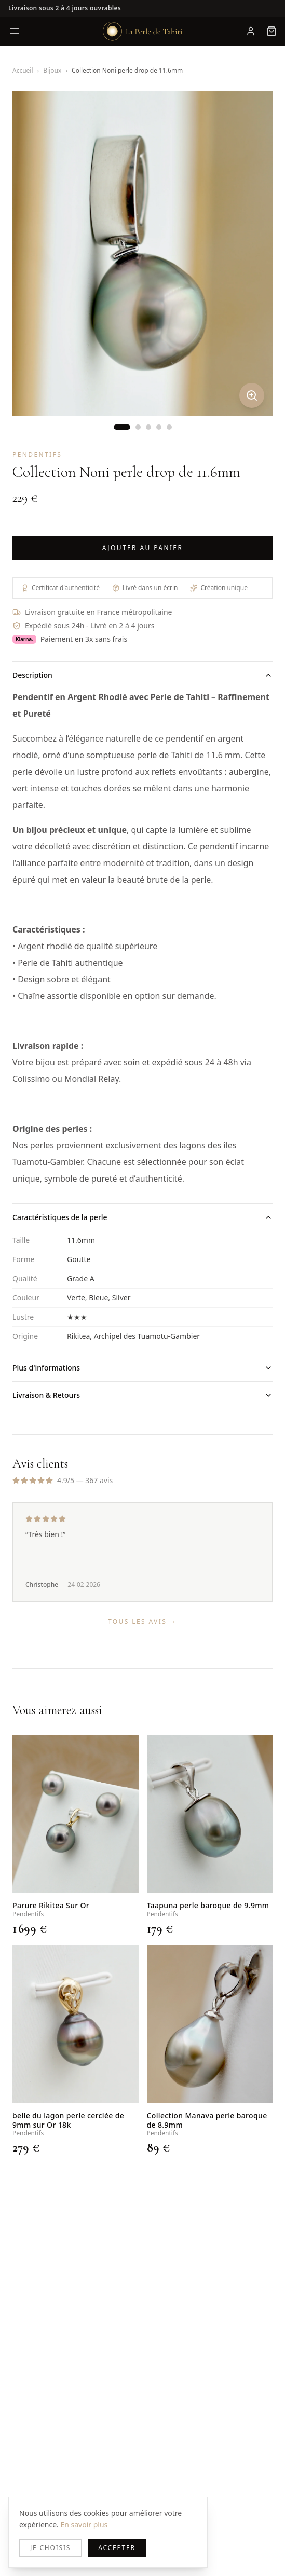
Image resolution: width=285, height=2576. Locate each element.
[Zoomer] (251, 395)
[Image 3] (148, 427)
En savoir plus (83, 2524)
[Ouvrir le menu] (14, 31)
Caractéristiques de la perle (142, 1217)
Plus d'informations (142, 1368)
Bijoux (52, 70)
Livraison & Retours (142, 1395)
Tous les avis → (142, 1621)
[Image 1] (122, 427)
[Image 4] (158, 427)
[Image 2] (138, 427)
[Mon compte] (251, 31)
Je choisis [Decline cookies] (50, 2547)
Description (142, 675)
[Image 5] (169, 427)
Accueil (22, 70)
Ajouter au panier (142, 547)
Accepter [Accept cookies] (116, 2547)
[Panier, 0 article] (271, 31)
